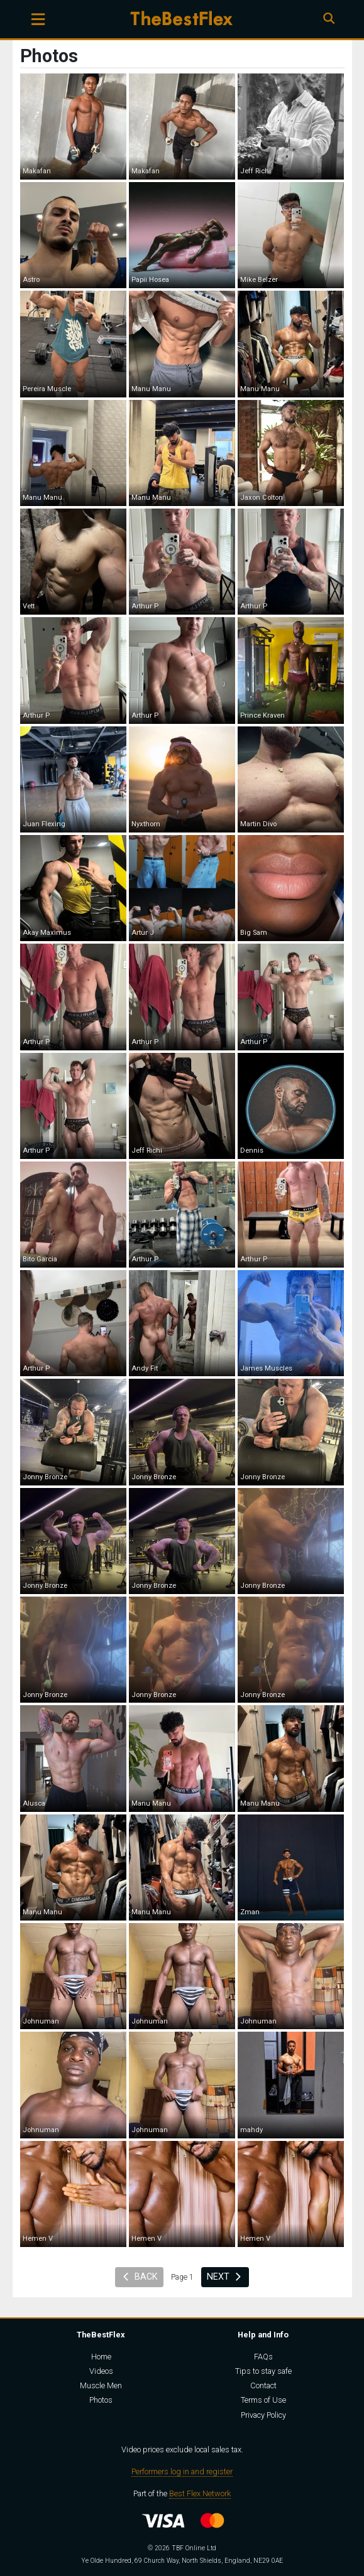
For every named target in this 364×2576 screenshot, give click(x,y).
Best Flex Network (200, 2493)
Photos (101, 2400)
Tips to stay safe (263, 2371)
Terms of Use (263, 2400)
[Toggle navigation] (38, 19)
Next (225, 2277)
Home (101, 2356)
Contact (263, 2385)
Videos (101, 2371)
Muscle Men (101, 2385)
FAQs (263, 2356)
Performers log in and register (182, 2471)
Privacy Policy (263, 2415)
